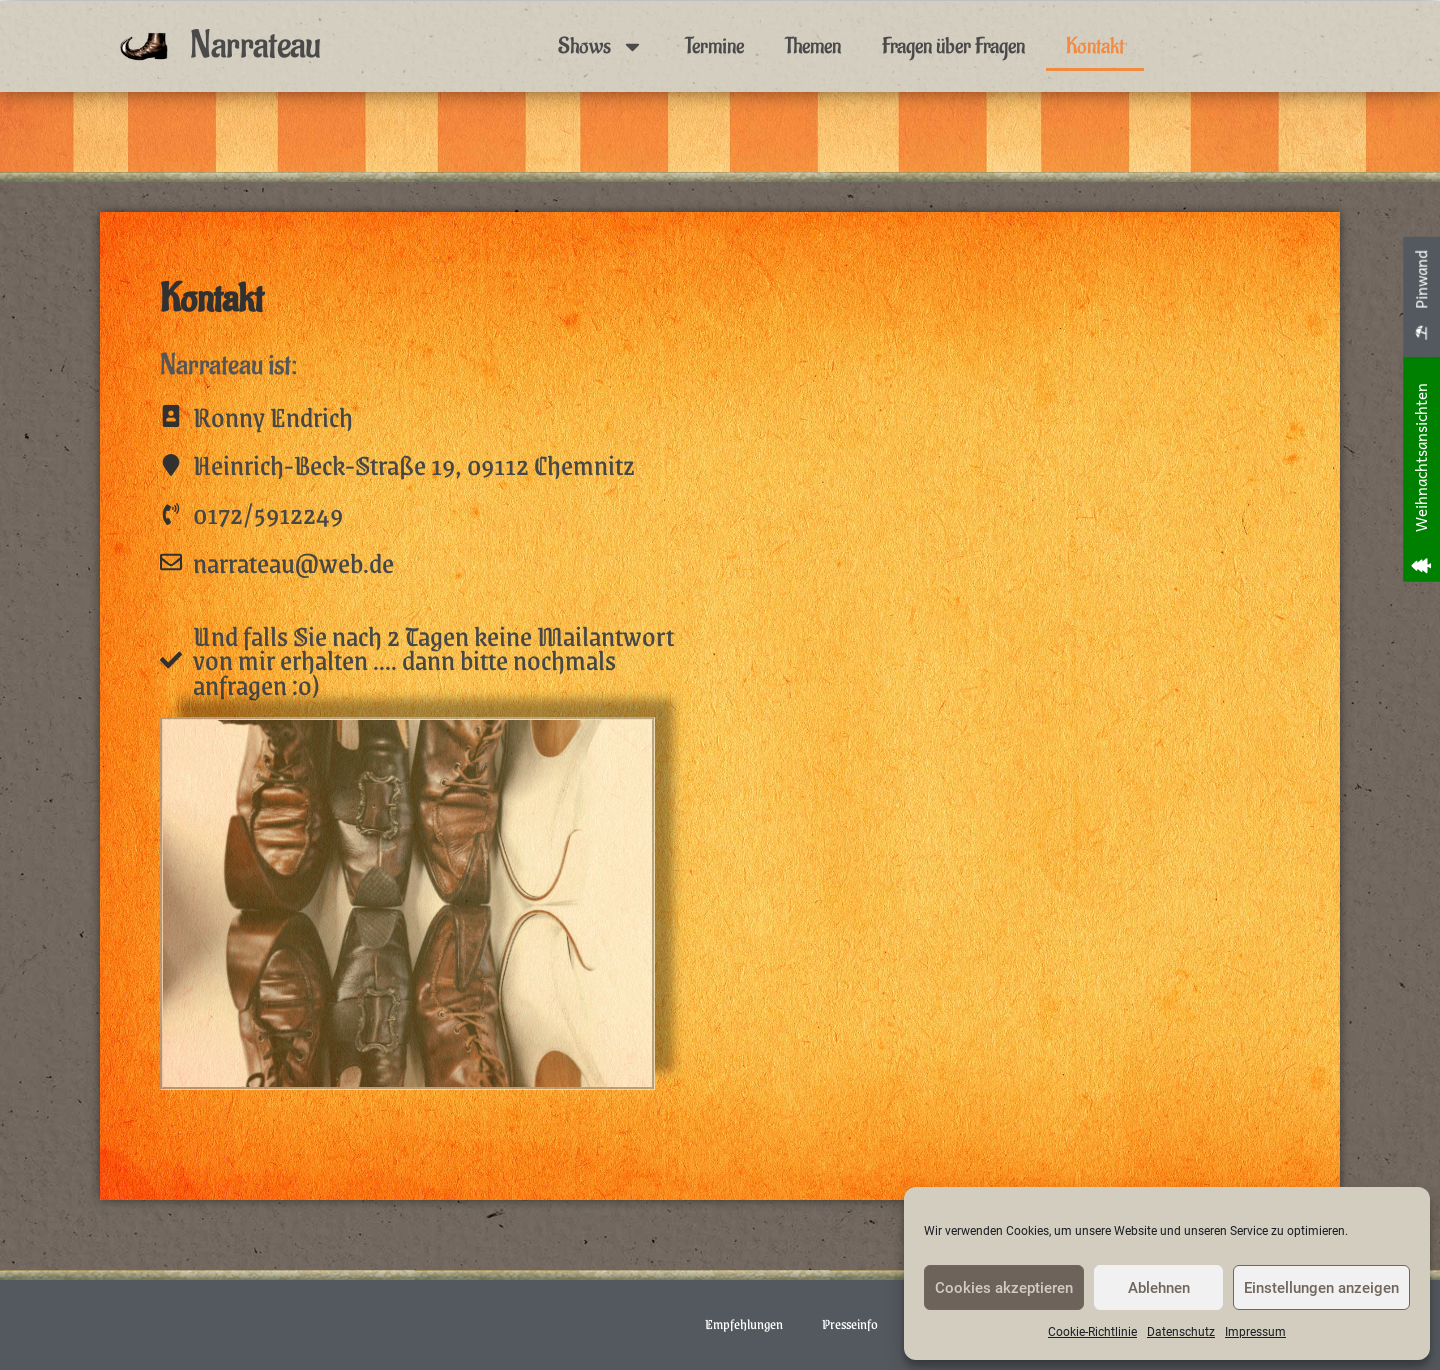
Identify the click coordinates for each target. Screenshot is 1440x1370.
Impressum (1255, 1332)
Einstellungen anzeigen (1321, 1288)
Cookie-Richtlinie (1092, 1332)
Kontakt (1095, 46)
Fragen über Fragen (953, 46)
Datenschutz (1181, 1332)
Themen (813, 46)
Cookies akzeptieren (1004, 1288)
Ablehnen (1159, 1288)
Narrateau (255, 46)
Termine (714, 46)
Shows (601, 46)
